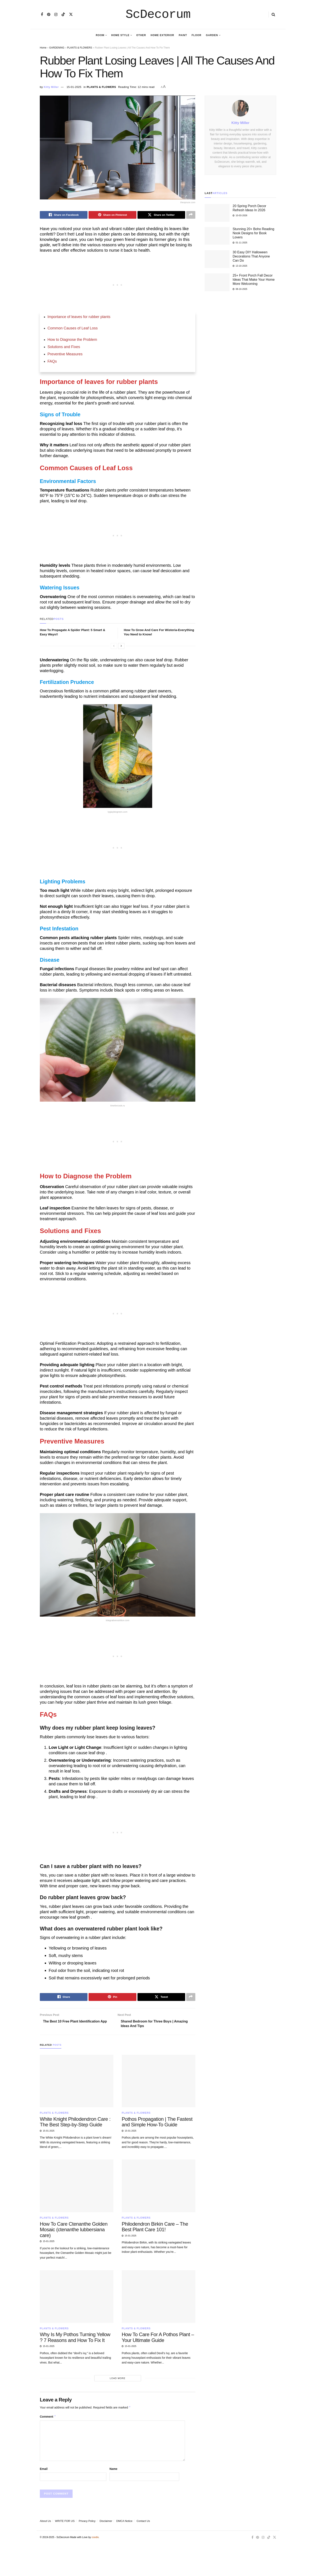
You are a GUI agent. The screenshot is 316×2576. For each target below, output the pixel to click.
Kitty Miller (51, 87)
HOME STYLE (120, 35)
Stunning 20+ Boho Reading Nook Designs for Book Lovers (253, 233)
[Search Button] (273, 14)
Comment (48, 2417)
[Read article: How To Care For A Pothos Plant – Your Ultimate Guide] (158, 2296)
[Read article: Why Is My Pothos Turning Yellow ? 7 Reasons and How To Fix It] (76, 2296)
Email (43, 2469)
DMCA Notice (124, 2521)
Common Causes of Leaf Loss (72, 328)
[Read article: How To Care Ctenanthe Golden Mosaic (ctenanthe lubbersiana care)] (76, 2186)
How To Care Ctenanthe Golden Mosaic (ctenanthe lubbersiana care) (73, 2229)
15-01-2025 (74, 87)
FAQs (52, 361)
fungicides (49, 1424)
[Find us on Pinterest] (48, 14)
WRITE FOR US (65, 2521)
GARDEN (212, 35)
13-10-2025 (240, 266)
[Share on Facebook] (64, 215)
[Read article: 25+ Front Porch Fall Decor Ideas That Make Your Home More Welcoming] (217, 282)
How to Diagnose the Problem (72, 340)
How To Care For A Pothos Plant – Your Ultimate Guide (158, 2337)
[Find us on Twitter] (71, 14)
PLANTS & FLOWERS (79, 47)
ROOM (100, 35)
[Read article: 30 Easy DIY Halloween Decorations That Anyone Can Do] (217, 259)
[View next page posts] (121, 646)
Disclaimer (106, 2521)
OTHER (141, 35)
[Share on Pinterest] (112, 215)
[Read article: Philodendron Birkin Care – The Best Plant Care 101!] (158, 2186)
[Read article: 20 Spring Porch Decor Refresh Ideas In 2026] (217, 213)
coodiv (95, 2537)
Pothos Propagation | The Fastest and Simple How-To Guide (157, 2122)
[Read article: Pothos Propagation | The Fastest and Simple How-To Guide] (158, 2081)
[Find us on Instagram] (55, 14)
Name (113, 2469)
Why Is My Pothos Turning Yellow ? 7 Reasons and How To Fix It (75, 2337)
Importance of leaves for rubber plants (78, 317)
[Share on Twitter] (161, 215)
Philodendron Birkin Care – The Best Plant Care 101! (155, 2227)
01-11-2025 (240, 243)
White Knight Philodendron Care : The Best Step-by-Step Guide (75, 2122)
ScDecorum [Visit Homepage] (157, 14)
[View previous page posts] (114, 646)
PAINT (183, 35)
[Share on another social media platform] (190, 215)
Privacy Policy (87, 2521)
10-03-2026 (240, 215)
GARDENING (56, 47)
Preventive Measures (65, 354)
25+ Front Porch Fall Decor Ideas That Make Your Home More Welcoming (254, 279)
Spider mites (129, 937)
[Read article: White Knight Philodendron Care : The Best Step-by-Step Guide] (76, 2081)
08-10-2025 (240, 289)
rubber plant (134, 229)
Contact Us (143, 2521)
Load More (117, 2378)
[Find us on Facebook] (42, 14)
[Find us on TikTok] (63, 14)
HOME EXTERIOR (162, 35)
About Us (45, 2521)
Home (43, 47)
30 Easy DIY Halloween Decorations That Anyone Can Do (251, 256)
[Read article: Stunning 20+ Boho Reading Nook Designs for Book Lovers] (217, 236)
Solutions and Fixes (63, 347)
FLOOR (196, 35)
